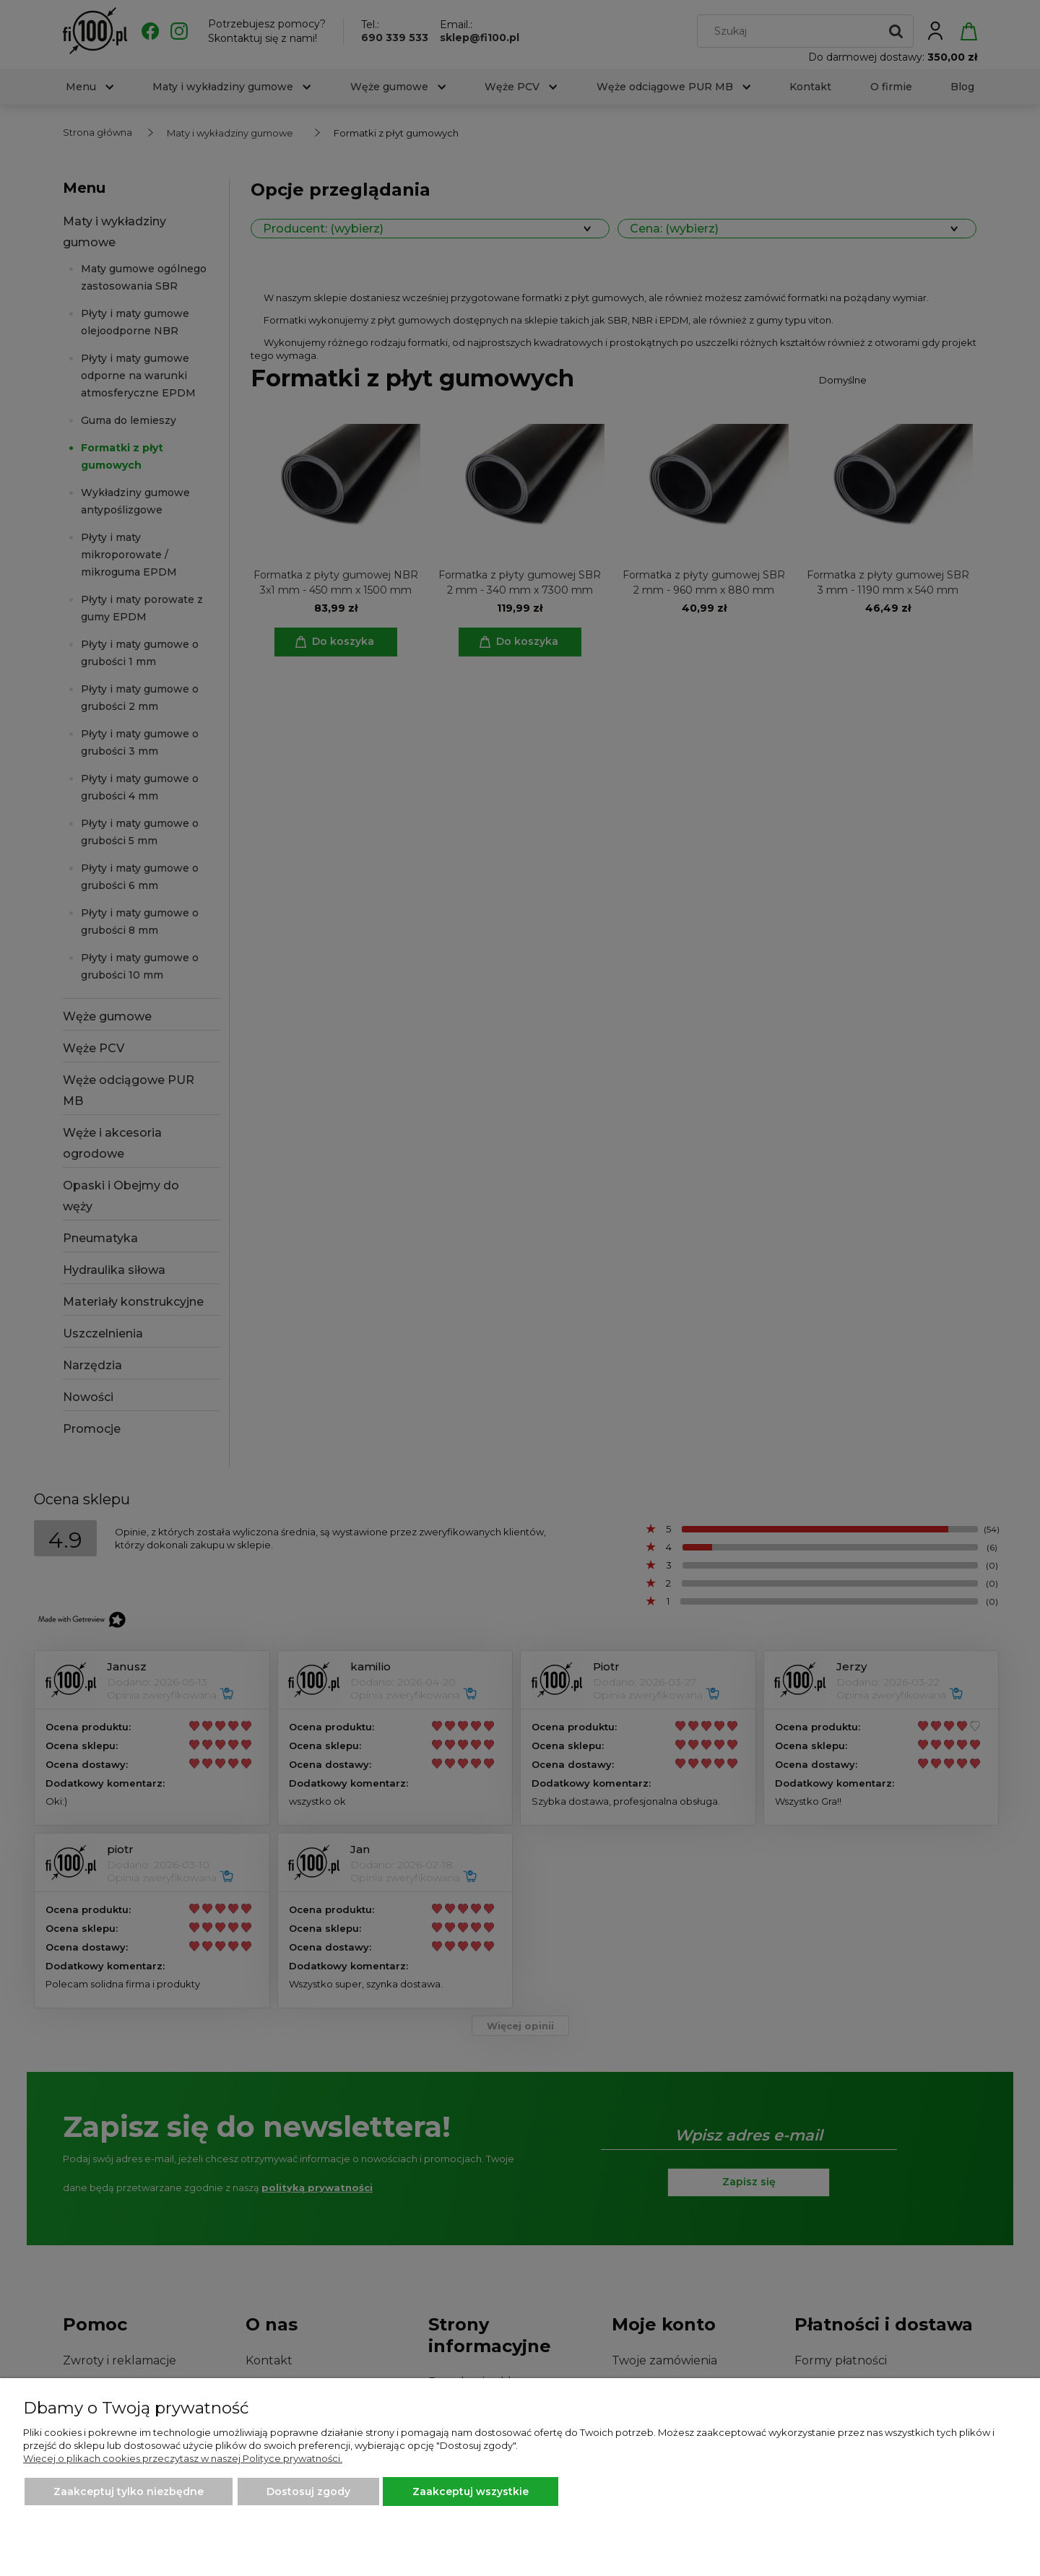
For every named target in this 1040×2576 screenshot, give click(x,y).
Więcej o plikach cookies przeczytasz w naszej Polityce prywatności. (182, 2458)
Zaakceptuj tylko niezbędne (128, 2491)
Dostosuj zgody (308, 2491)
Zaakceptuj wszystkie (470, 2491)
